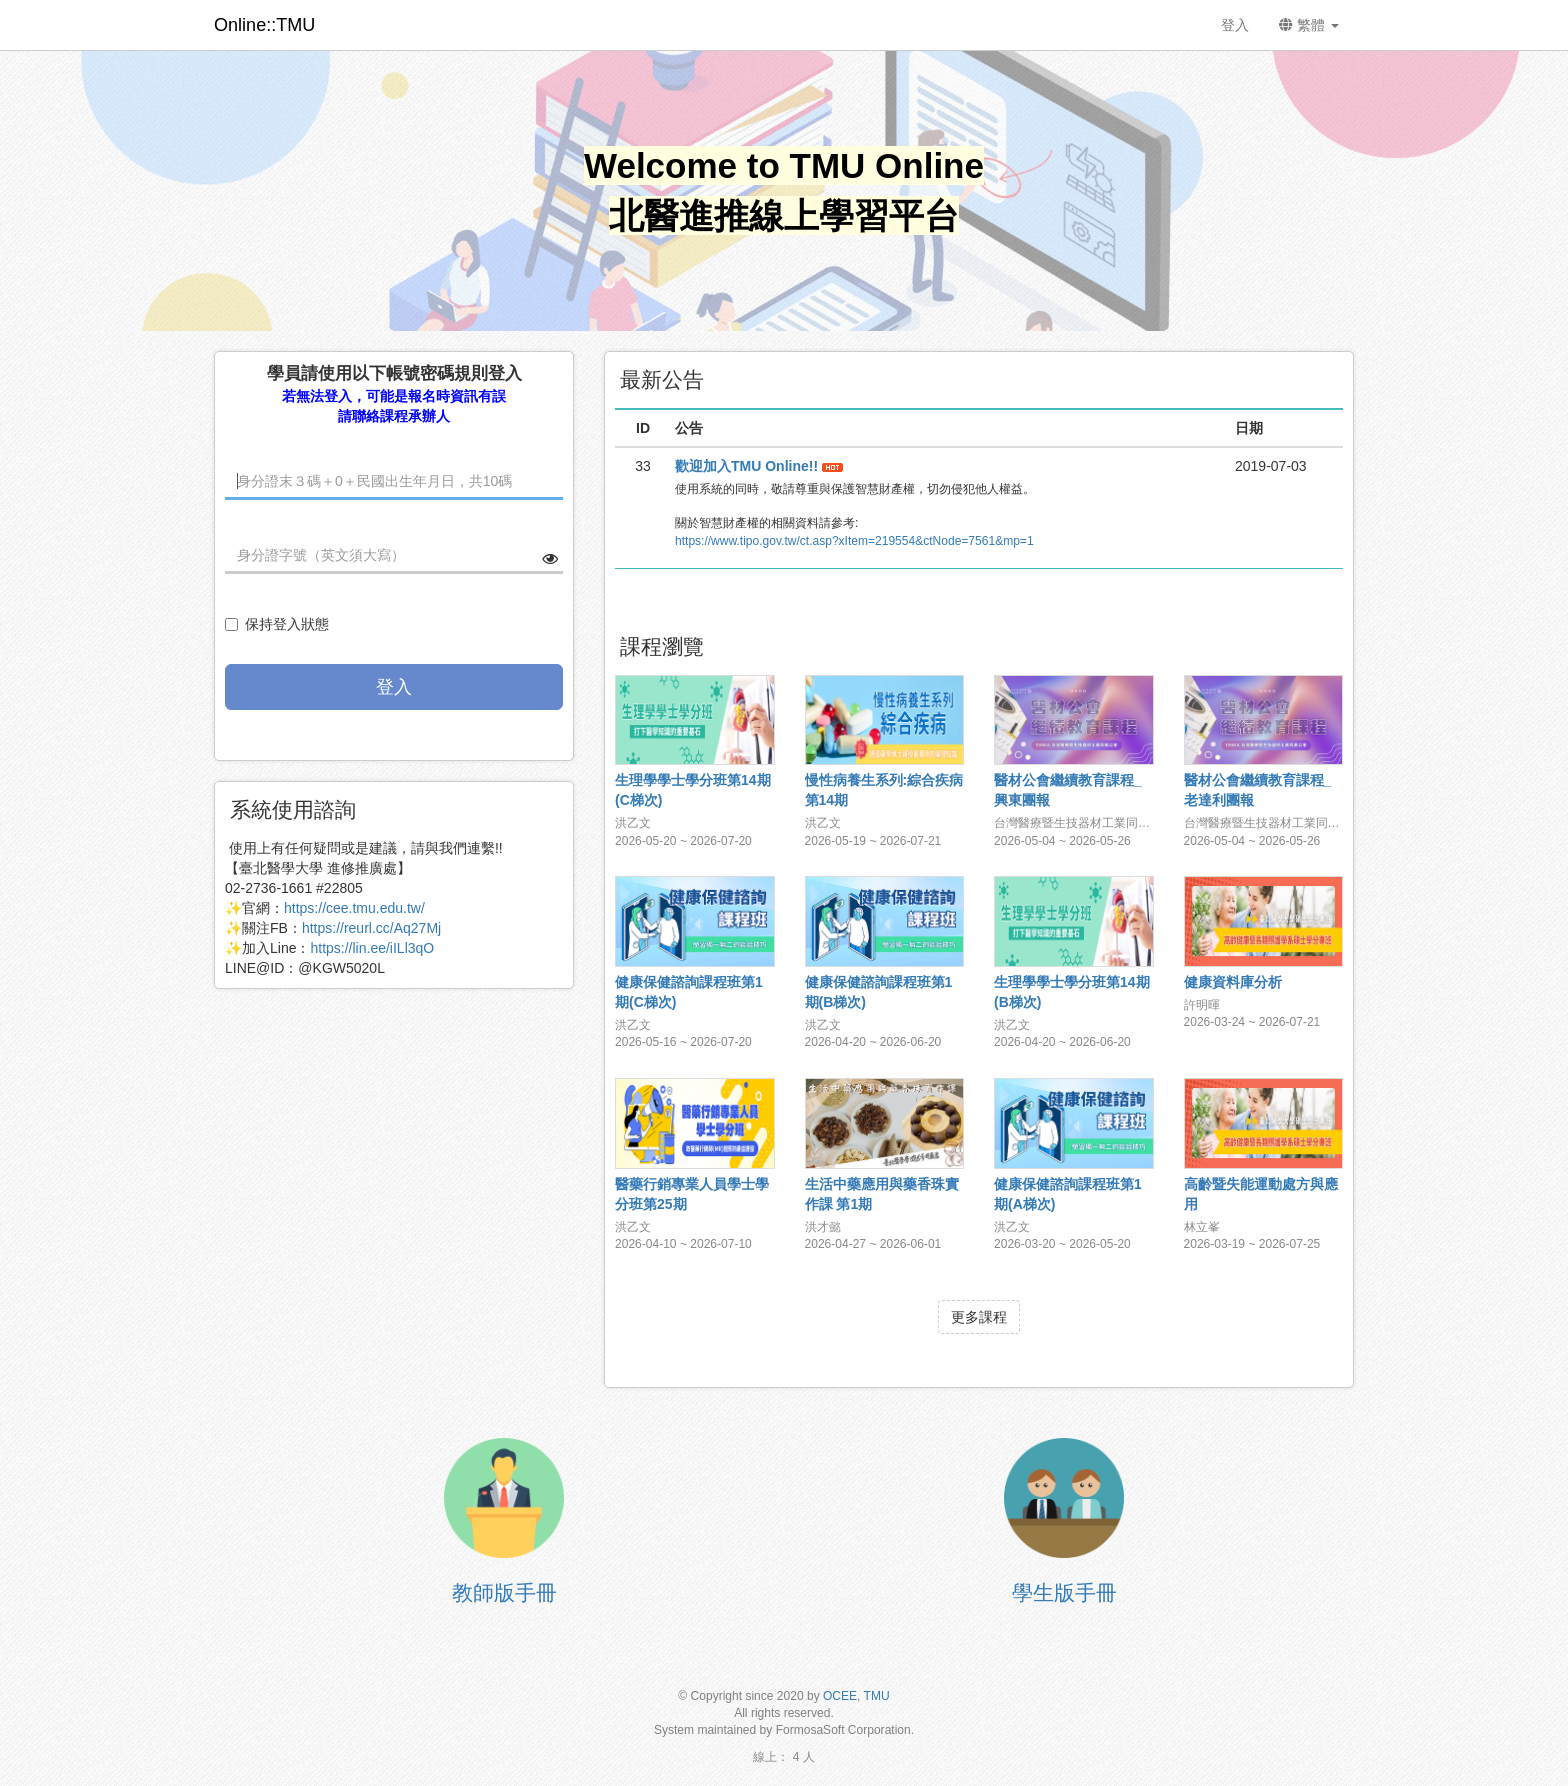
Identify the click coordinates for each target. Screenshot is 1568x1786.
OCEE (840, 1696)
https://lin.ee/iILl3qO (372, 948)
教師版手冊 (504, 1592)
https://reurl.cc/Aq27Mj (371, 928)
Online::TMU (264, 25)
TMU (877, 1696)
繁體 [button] (1309, 25)
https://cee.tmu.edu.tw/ (354, 908)
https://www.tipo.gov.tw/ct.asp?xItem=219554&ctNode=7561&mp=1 (854, 541)
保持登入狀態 (277, 624)
